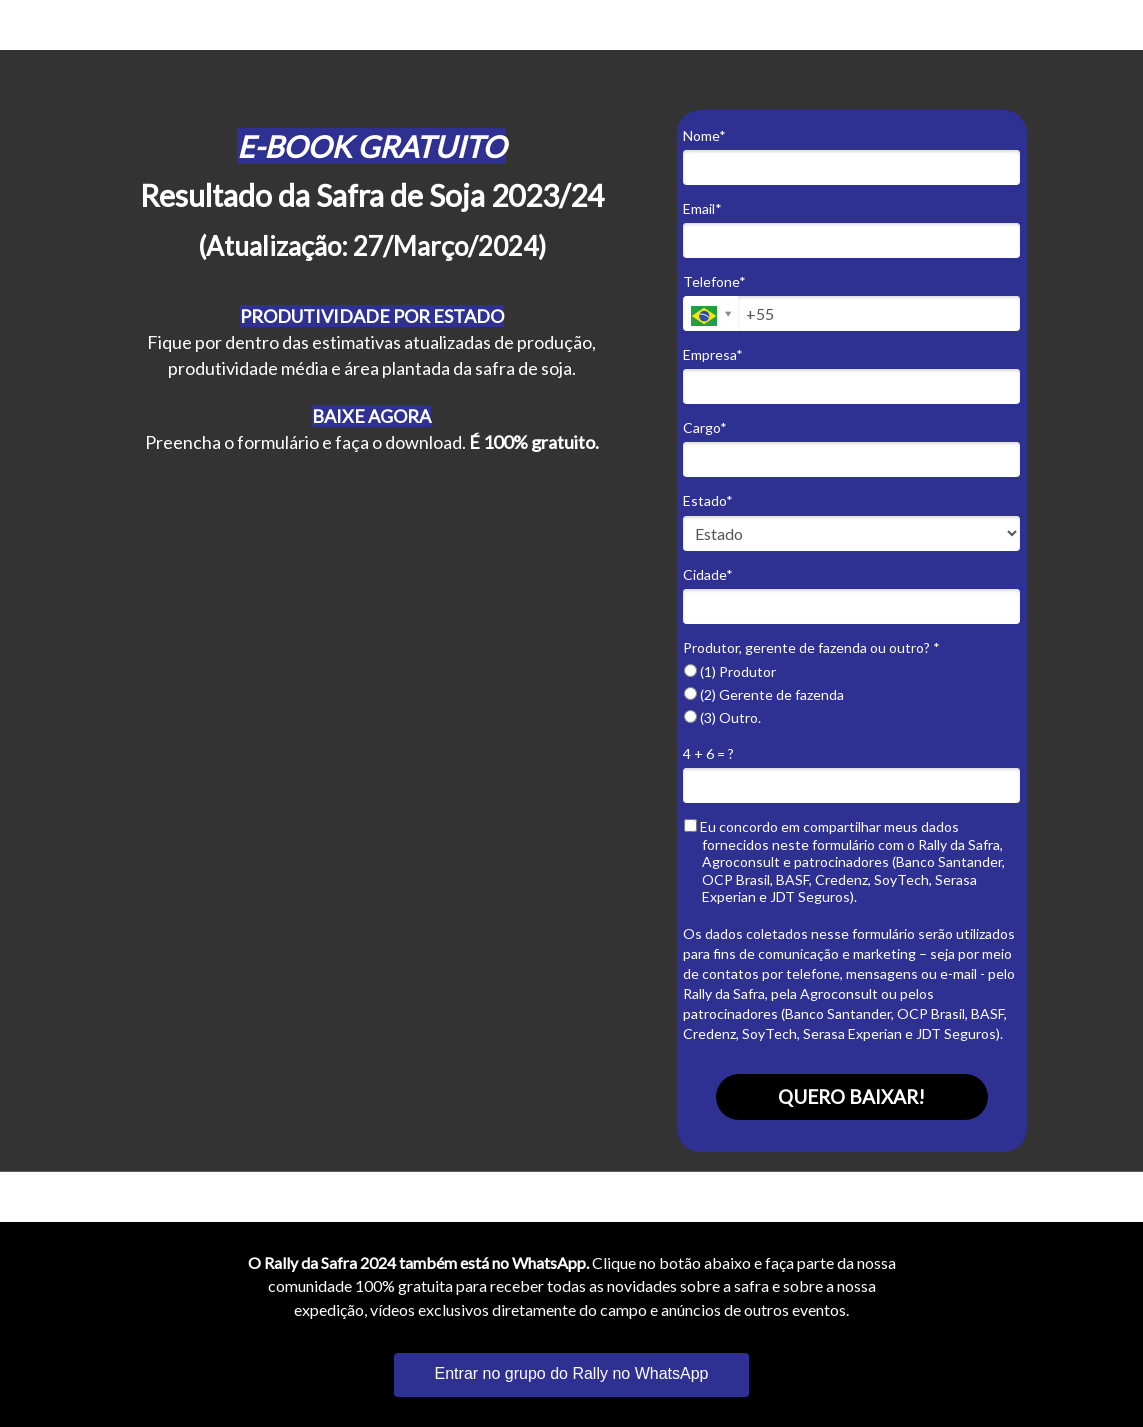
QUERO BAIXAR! (851, 1096)
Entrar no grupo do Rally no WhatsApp (572, 1373)
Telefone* (714, 281)
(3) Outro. (722, 717)
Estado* (708, 500)
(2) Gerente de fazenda (764, 694)
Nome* (704, 135)
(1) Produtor (730, 671)
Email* (702, 208)
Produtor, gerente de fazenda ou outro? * (811, 647)
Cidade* (708, 574)
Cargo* (705, 427)
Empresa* (713, 354)
